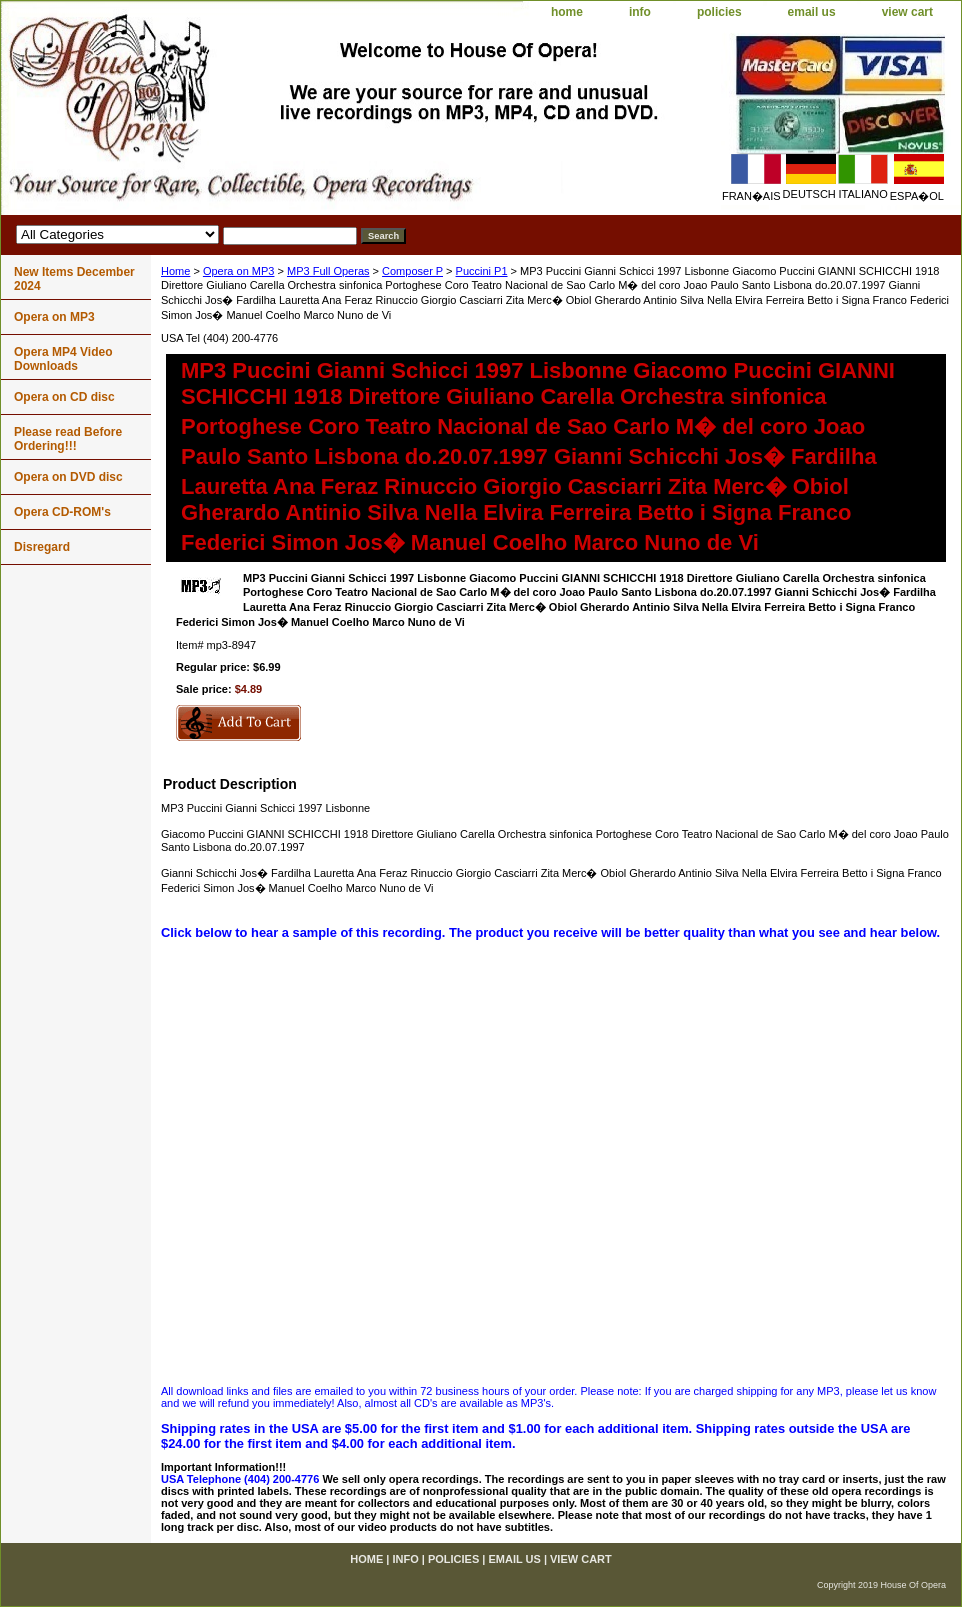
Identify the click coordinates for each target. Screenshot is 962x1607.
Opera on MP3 (239, 271)
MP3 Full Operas (328, 271)
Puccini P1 (482, 271)
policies (719, 12)
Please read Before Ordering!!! (68, 439)
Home (175, 271)
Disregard (42, 547)
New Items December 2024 (74, 279)
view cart (907, 12)
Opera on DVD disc (68, 477)
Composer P (412, 271)
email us (812, 12)
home (567, 12)
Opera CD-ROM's (62, 512)
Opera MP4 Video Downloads (63, 359)
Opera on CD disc (64, 397)
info (640, 12)
